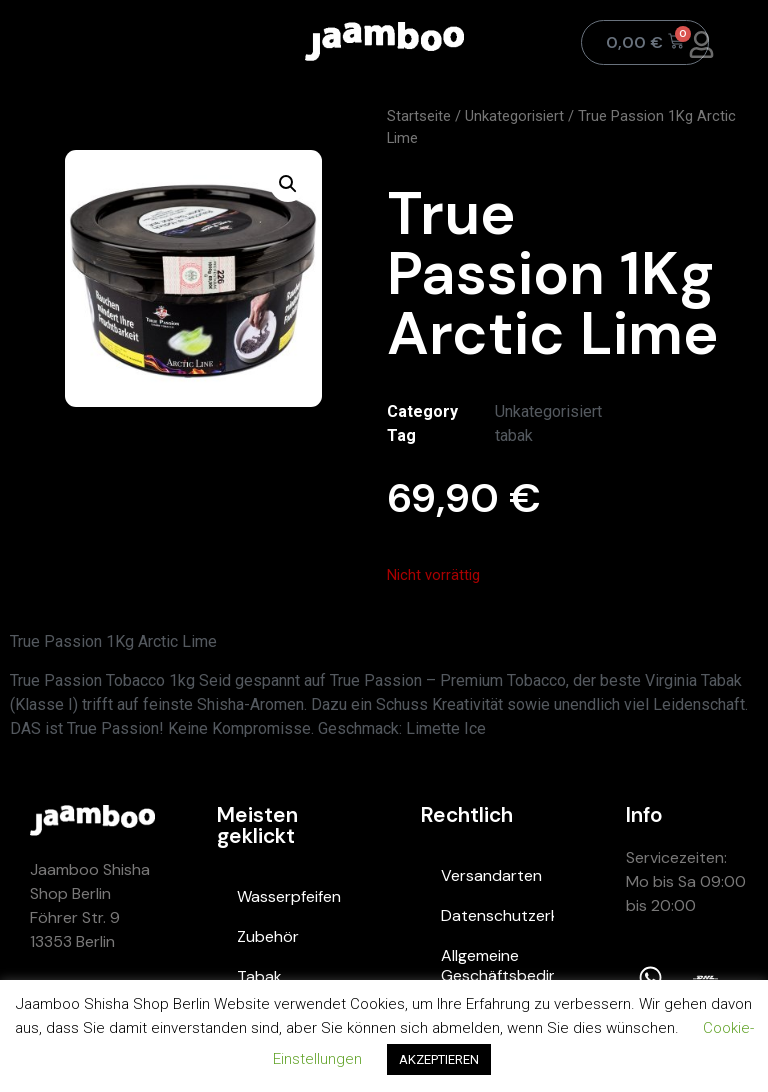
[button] (288, 184)
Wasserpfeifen (289, 896)
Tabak (259, 976)
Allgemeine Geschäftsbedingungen (497, 965)
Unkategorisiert (514, 116)
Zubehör (268, 936)
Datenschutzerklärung (497, 915)
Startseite (419, 116)
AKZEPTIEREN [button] (439, 1059)
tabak (514, 435)
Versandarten (491, 875)
